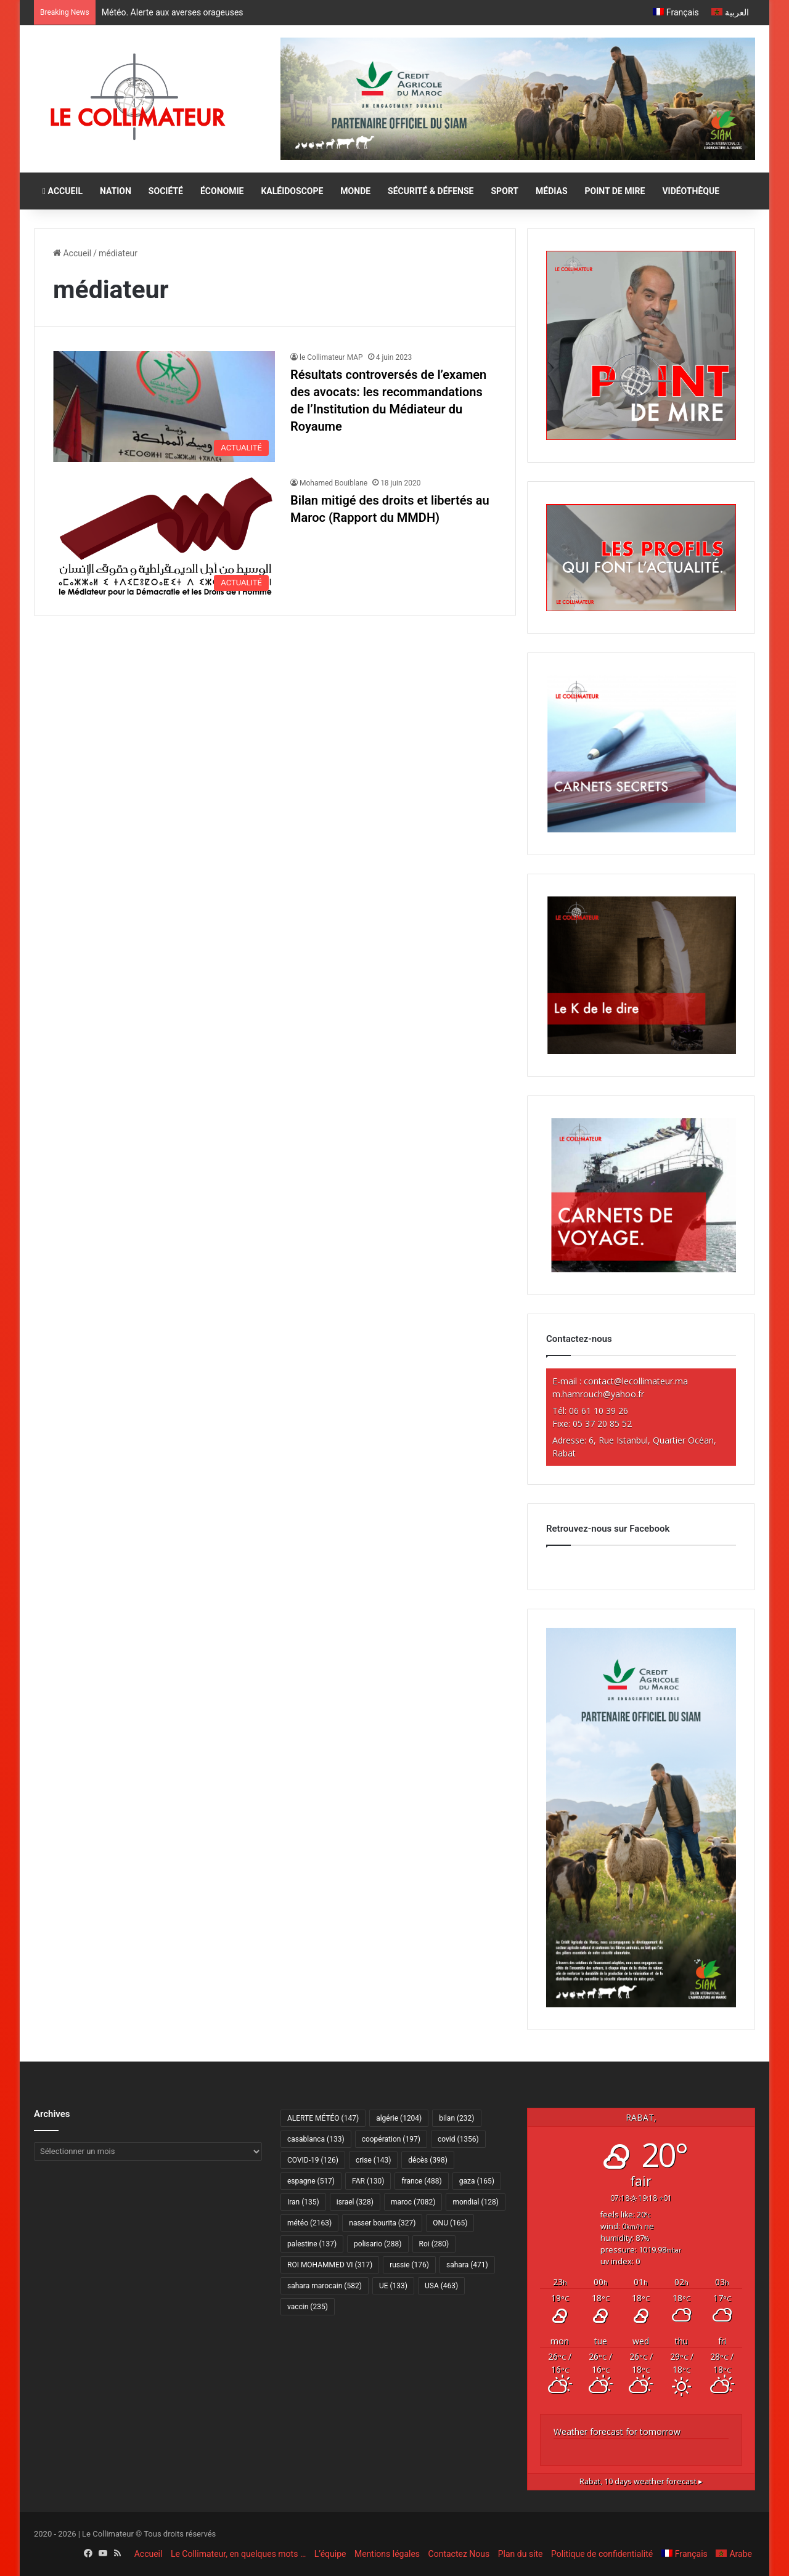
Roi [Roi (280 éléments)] (434, 2244)
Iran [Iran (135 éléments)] (303, 2202)
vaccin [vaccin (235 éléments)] (307, 2306)
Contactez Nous (459, 2554)
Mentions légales (387, 2554)
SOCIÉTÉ (166, 191)
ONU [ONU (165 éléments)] (450, 2223)
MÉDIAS (551, 191)
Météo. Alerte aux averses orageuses (172, 12)
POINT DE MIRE (615, 191)
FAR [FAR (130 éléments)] (368, 2181)
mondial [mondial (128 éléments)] (475, 2202)
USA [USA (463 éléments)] (441, 2285)
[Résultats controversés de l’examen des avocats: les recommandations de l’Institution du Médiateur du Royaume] (164, 406)
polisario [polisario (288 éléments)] (377, 2244)
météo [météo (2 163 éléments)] (309, 2223)
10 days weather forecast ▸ (641, 2481)
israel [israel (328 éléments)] (355, 2202)
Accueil (72, 253)
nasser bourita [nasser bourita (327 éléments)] (382, 2223)
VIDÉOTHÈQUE (690, 191)
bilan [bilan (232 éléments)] (456, 2118)
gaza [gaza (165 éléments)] (476, 2181)
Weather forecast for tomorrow (617, 2431)
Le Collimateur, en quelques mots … (238, 2554)
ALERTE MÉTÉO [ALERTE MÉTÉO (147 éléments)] (323, 2118)
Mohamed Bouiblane (333, 483)
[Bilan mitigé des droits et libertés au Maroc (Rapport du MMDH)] (164, 537)
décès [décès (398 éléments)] (427, 2160)
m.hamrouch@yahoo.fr (598, 1394)
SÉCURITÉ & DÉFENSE (430, 191)
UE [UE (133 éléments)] (393, 2285)
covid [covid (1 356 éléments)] (458, 2139)
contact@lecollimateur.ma (636, 1381)
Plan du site (520, 2554)
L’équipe (330, 2554)
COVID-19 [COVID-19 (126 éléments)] (312, 2160)
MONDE (355, 191)
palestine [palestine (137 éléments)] (312, 2244)
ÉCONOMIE (221, 191)
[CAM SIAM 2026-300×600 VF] (641, 2004)
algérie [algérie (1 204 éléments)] (399, 2118)
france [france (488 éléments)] (421, 2181)
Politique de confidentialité (602, 2554)
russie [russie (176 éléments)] (409, 2265)
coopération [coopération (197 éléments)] (391, 2139)
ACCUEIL (63, 191)
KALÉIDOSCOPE (292, 191)
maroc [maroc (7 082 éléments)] (413, 2202)
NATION (115, 191)
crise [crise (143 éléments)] (373, 2160)
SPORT (504, 191)
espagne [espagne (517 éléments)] (311, 2181)
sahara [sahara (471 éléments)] (467, 2265)
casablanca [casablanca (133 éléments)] (316, 2139)
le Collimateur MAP (331, 357)
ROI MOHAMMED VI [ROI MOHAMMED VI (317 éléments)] (329, 2265)
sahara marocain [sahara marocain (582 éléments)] (324, 2285)
